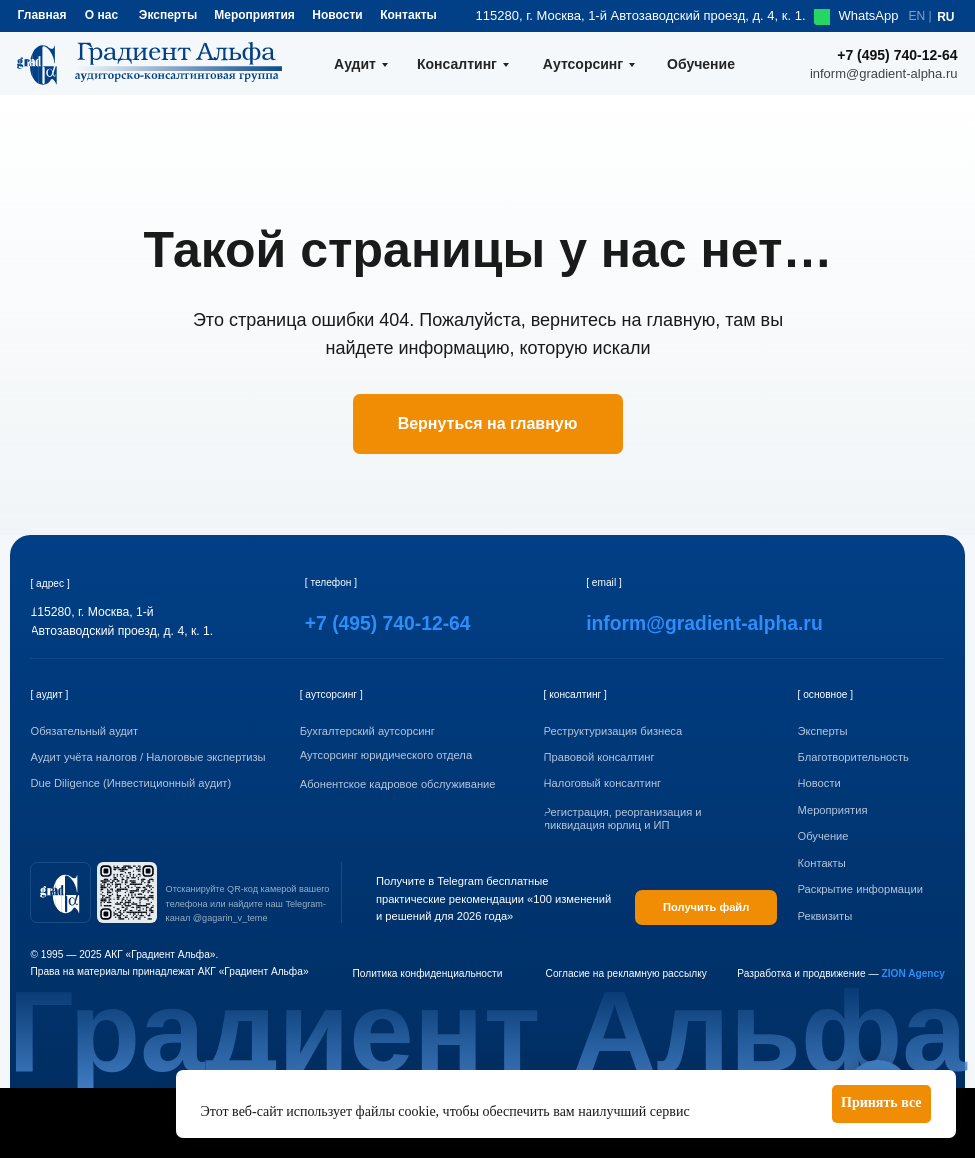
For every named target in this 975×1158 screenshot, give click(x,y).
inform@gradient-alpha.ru (884, 73)
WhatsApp (869, 15)
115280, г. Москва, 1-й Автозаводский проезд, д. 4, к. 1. (641, 15)
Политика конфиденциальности (428, 973)
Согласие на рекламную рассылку (626, 973)
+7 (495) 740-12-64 (897, 55)
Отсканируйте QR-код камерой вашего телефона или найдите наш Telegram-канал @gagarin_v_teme (248, 903)
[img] (60, 892)
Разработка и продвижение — (841, 973)
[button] (878, 916)
